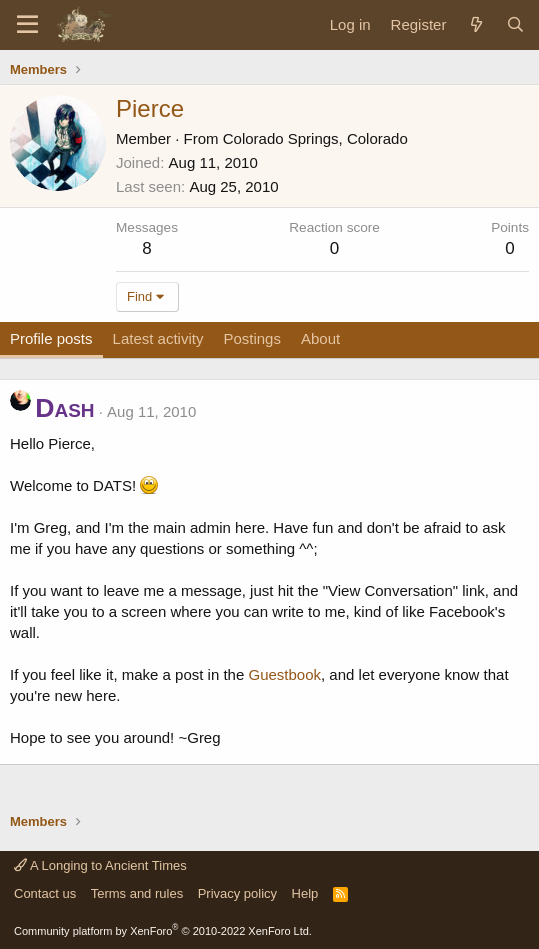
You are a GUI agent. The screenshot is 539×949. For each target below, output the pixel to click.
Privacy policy (237, 893)
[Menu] (27, 25)
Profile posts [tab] (51, 338)
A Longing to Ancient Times (100, 865)
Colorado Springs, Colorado (315, 138)
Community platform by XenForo (163, 931)
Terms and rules (137, 893)
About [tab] (320, 338)
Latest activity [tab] (158, 338)
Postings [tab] (252, 338)
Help (305, 893)
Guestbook (284, 674)
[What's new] (475, 24)
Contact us (45, 893)
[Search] (515, 24)
